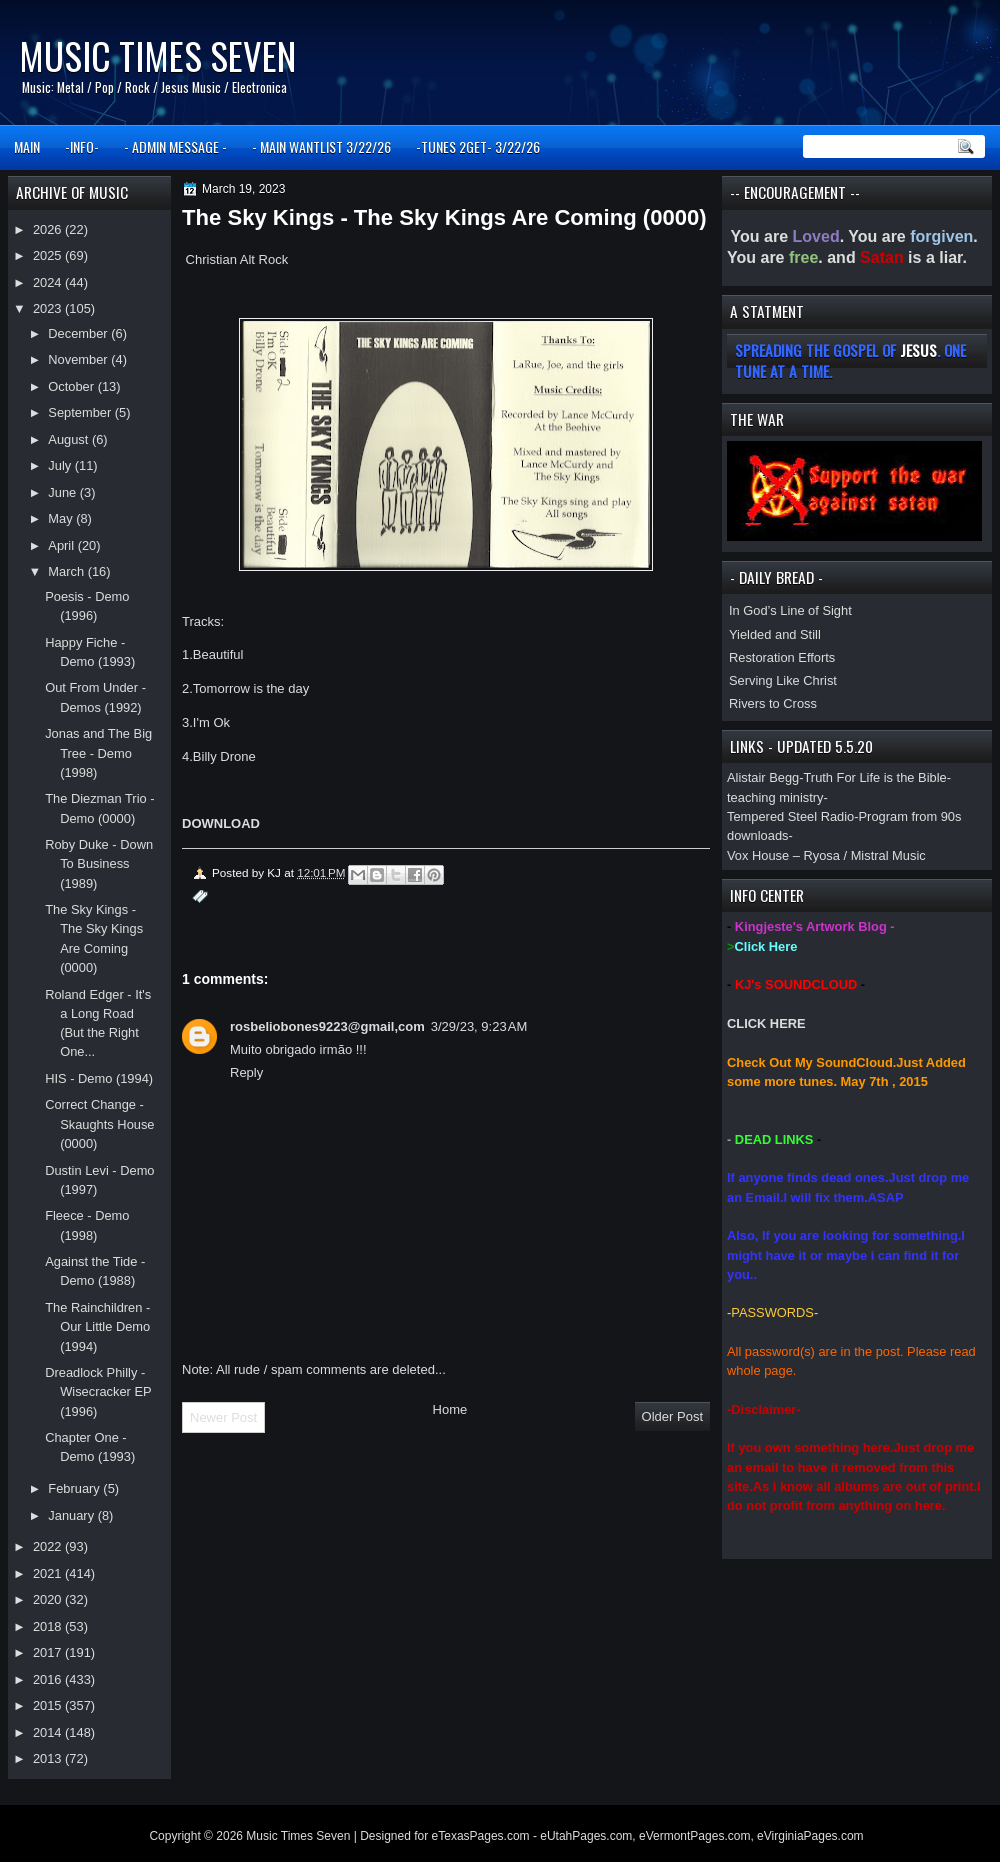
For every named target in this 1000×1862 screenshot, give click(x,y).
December (79, 333)
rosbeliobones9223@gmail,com (327, 1026)
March (67, 571)
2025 (49, 255)
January (72, 1515)
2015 (49, 1705)
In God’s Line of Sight (790, 610)
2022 (49, 1546)
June (63, 492)
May (62, 518)
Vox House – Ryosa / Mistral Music (826, 855)
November (79, 359)
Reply (246, 1072)
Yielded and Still (775, 634)
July (61, 465)
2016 (49, 1679)
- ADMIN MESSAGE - (175, 146)
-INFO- (82, 146)
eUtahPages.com (586, 1836)
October (72, 386)
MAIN (27, 146)
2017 (49, 1652)
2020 (49, 1599)
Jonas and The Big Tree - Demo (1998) (98, 753)
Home (450, 1409)
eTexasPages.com (481, 1836)
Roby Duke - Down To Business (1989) (99, 864)
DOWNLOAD (221, 823)
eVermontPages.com (694, 1836)
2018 (49, 1626)
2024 (49, 282)
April (62, 545)
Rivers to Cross (773, 703)
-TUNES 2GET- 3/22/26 (478, 146)
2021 (49, 1573)
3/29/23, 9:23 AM (479, 1026)
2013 (49, 1758)
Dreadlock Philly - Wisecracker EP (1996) (98, 1392)
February (75, 1488)
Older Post (672, 1416)
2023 (49, 308)
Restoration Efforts (782, 657)
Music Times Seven (157, 55)
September (81, 412)
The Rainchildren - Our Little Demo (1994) (97, 1327)
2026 (49, 229)
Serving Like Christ (783, 680)
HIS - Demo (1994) (99, 1078)
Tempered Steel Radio (790, 816)
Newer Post (223, 1417)
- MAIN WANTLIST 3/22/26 (321, 146)
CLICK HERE (766, 1023)
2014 (49, 1732)
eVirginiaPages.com (810, 1836)
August (70, 439)
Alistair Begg (763, 777)
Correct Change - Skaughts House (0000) (99, 1124)
